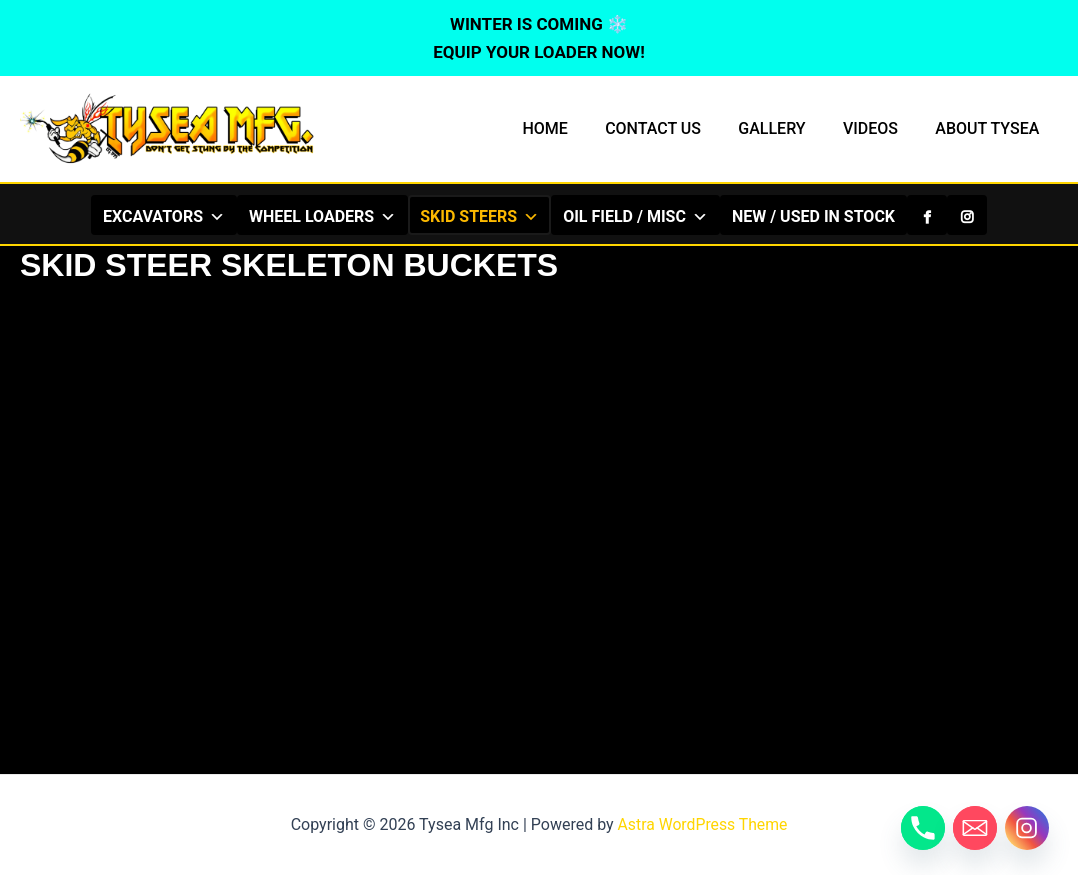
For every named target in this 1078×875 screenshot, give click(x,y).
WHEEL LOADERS (322, 216)
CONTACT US (672, 128)
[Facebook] (927, 215)
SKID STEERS (479, 216)
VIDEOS (878, 128)
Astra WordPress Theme (702, 824)
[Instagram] (967, 215)
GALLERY (785, 128)
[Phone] (923, 828)
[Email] (975, 828)
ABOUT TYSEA (990, 128)
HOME (568, 128)
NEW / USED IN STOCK (813, 216)
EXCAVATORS (164, 216)
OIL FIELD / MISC (635, 216)
